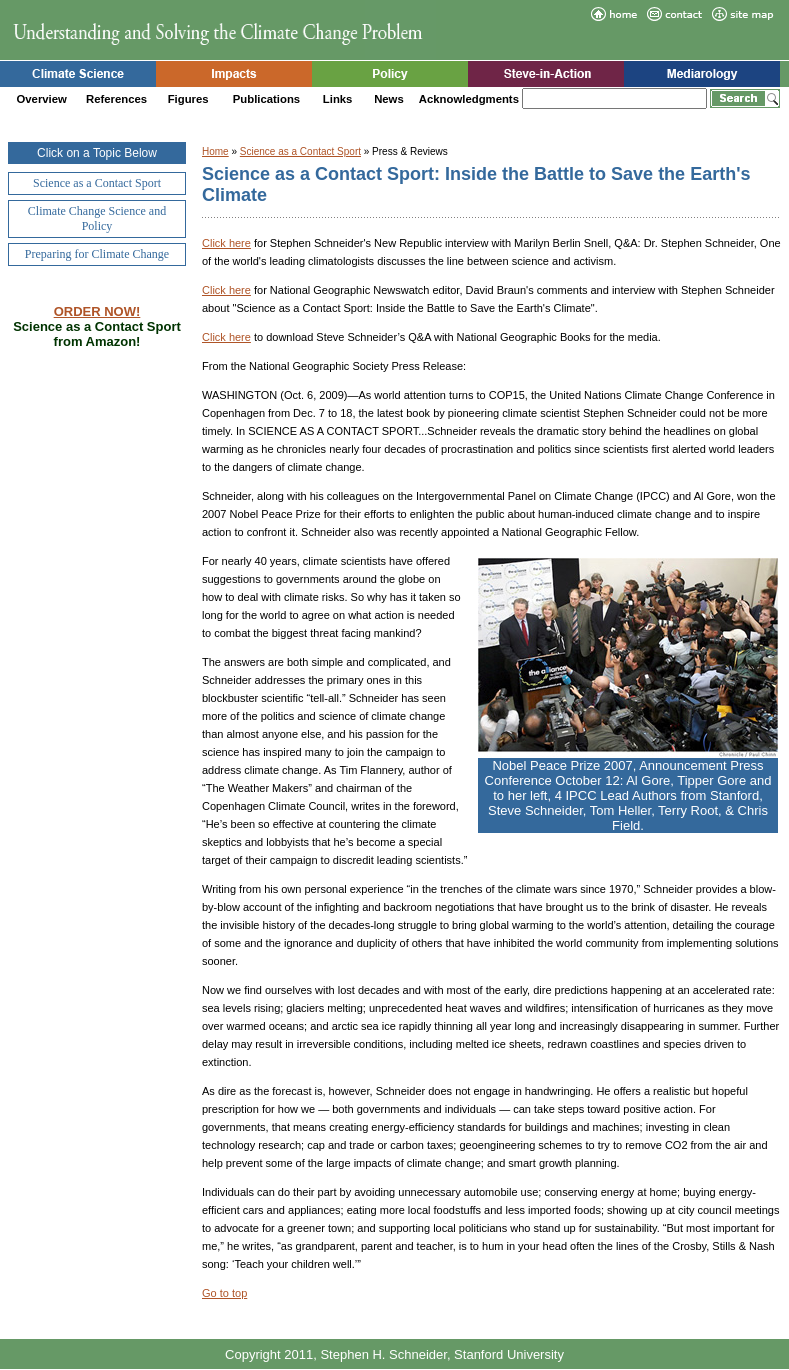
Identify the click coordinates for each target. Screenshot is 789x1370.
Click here (226, 243)
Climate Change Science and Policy (97, 218)
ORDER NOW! (97, 311)
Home (215, 151)
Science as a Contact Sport (300, 151)
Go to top (224, 1293)
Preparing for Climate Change (97, 254)
